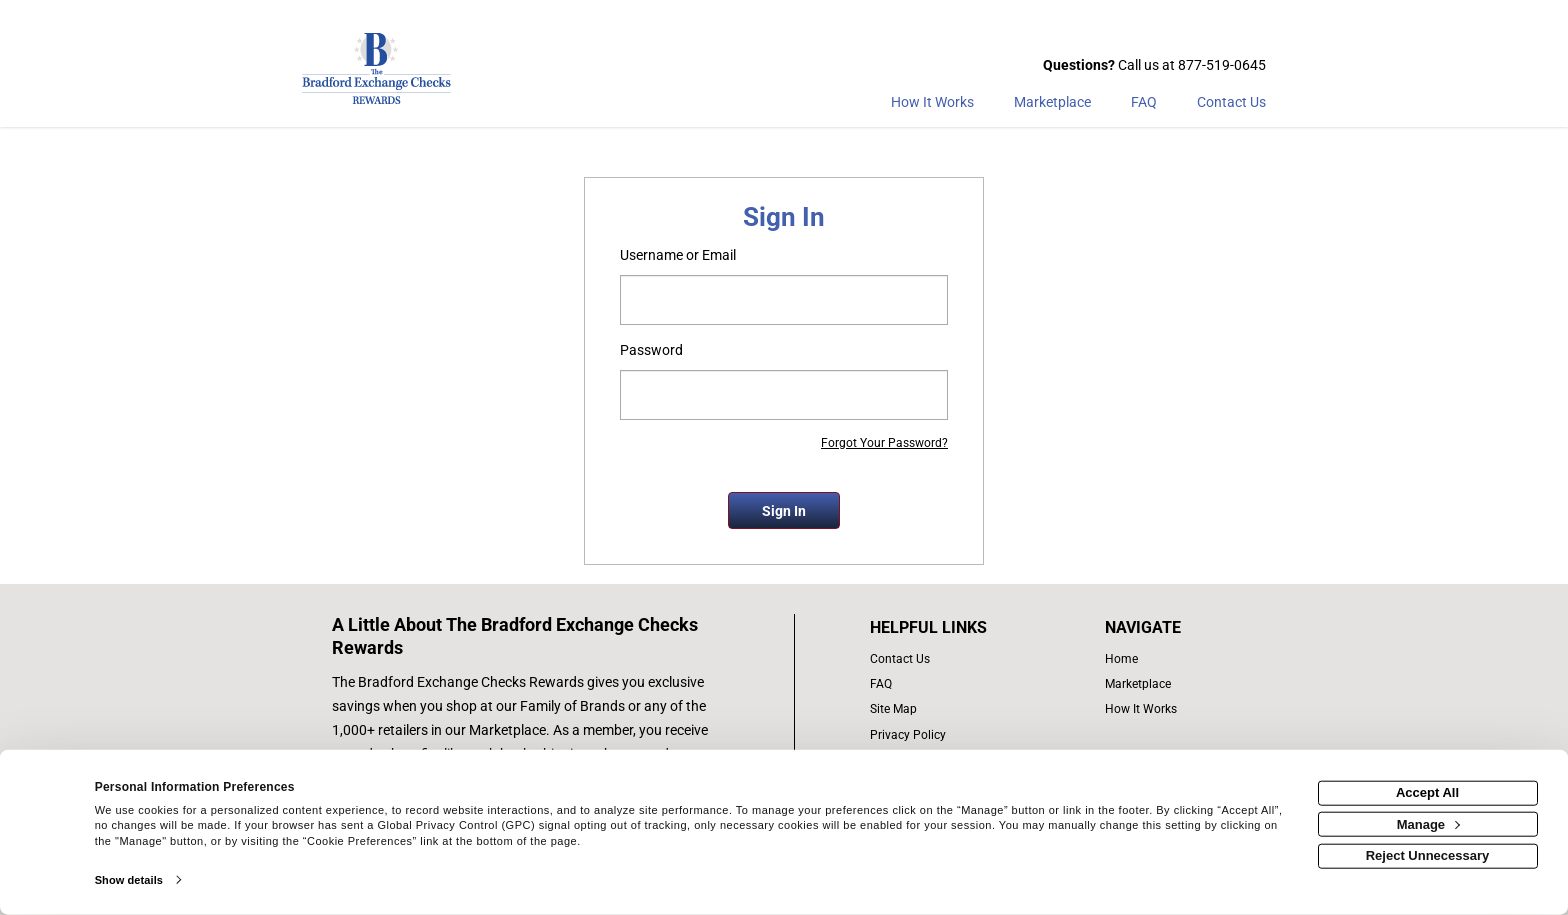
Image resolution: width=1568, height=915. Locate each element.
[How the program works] (932, 106)
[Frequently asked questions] (1144, 106)
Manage (1428, 823)
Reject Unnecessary (1428, 855)
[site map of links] (950, 709)
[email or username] (784, 300)
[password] (784, 395)
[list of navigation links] (1147, 659)
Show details (129, 880)
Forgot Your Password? (884, 443)
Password (651, 350)
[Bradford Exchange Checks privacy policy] (950, 735)
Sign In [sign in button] (784, 511)
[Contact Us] (1231, 106)
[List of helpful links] (950, 628)
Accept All (1427, 792)
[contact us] (950, 659)
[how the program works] (1147, 709)
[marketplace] (1052, 106)
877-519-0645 (1222, 65)
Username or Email (678, 255)
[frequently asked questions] (950, 684)
